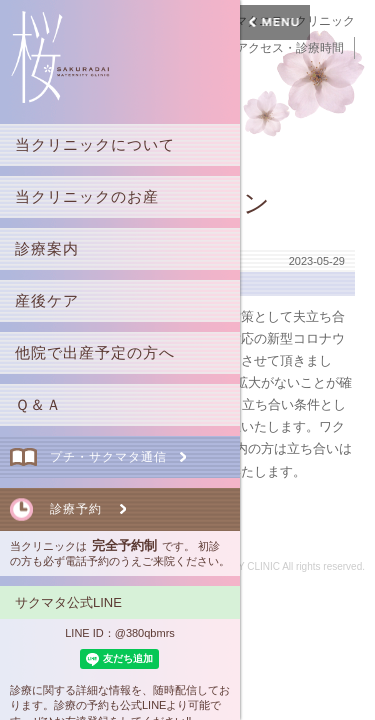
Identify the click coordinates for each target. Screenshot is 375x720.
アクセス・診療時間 (290, 48)
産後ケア (47, 300)
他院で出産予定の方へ (95, 352)
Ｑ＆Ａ (38, 404)
